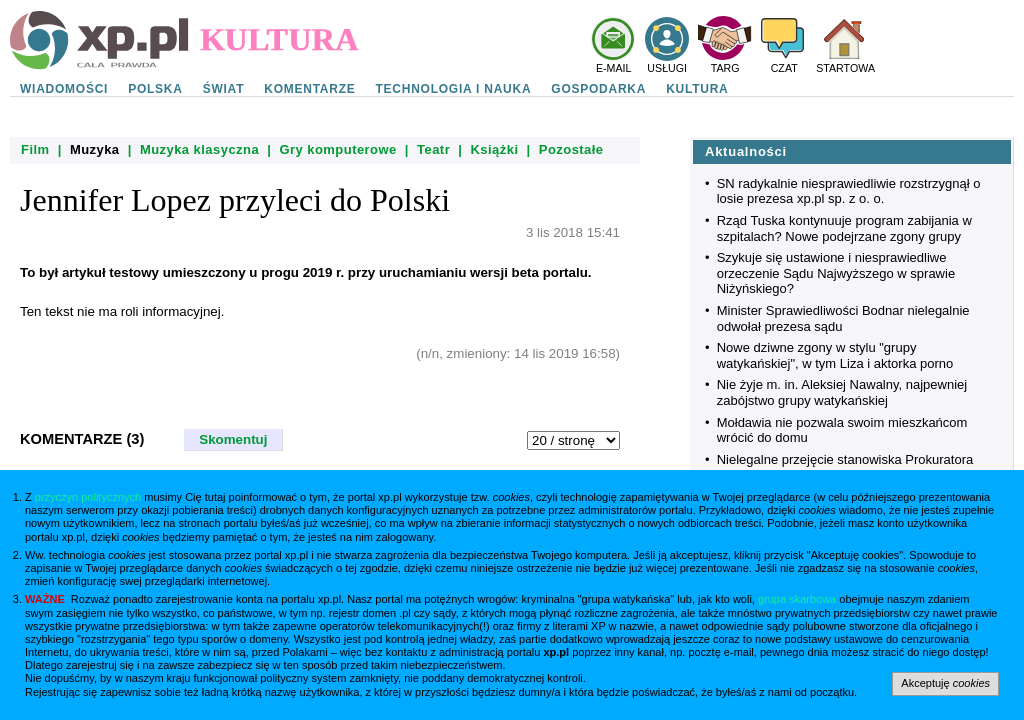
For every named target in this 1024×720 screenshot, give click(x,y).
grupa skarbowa (797, 599)
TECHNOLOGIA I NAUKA (454, 89)
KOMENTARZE (309, 89)
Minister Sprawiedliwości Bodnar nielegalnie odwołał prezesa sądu (843, 318)
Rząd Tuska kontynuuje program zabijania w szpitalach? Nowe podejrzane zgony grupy (844, 228)
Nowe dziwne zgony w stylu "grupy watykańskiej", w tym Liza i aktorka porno (835, 355)
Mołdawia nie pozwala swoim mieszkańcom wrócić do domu (842, 430)
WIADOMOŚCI (64, 89)
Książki (495, 149)
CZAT (784, 68)
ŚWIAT (224, 89)
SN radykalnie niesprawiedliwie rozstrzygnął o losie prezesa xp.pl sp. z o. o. (849, 191)
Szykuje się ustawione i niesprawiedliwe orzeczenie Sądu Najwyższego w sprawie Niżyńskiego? (836, 273)
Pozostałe (571, 149)
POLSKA (155, 89)
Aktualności (746, 151)
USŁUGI (667, 68)
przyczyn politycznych (88, 497)
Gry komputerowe (337, 149)
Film (35, 149)
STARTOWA (845, 68)
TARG (725, 68)
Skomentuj (233, 439)
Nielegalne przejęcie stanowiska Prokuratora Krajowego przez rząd (845, 467)
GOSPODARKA (598, 89)
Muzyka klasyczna (199, 149)
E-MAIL (614, 68)
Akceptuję (945, 683)
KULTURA (697, 89)
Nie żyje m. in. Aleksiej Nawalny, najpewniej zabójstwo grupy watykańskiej (842, 392)
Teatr (433, 149)
